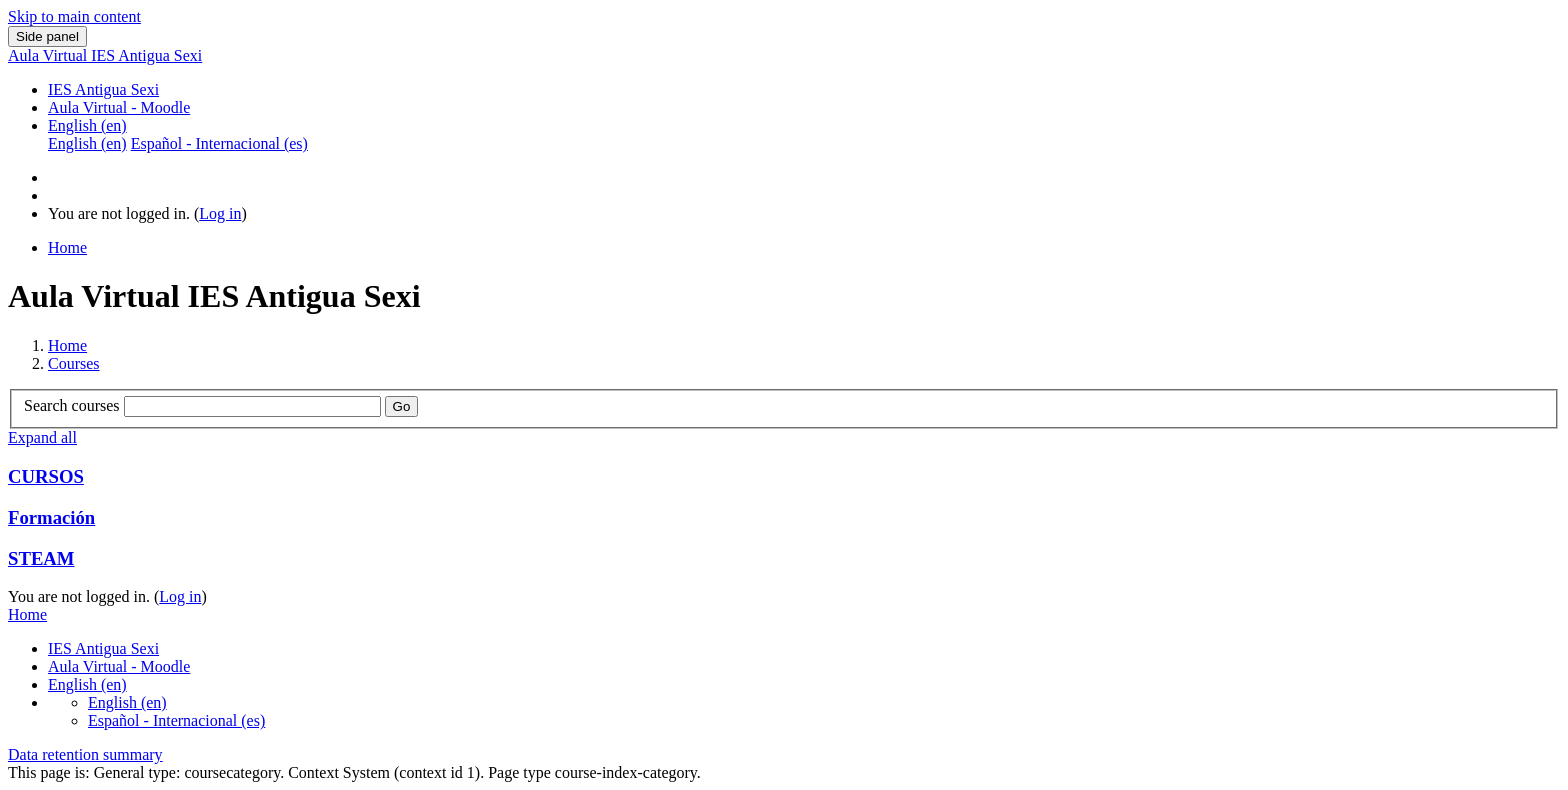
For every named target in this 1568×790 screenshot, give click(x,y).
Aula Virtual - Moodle (119, 107)
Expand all (42, 437)
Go (402, 406)
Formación (51, 517)
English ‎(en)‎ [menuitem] (87, 143)
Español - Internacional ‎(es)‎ (176, 720)
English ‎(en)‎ (87, 125)
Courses (74, 363)
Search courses (72, 405)
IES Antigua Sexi (103, 89)
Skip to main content (74, 16)
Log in (220, 213)
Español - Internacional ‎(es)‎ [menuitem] (219, 143)
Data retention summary (85, 754)
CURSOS (46, 476)
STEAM (41, 558)
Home (67, 345)
